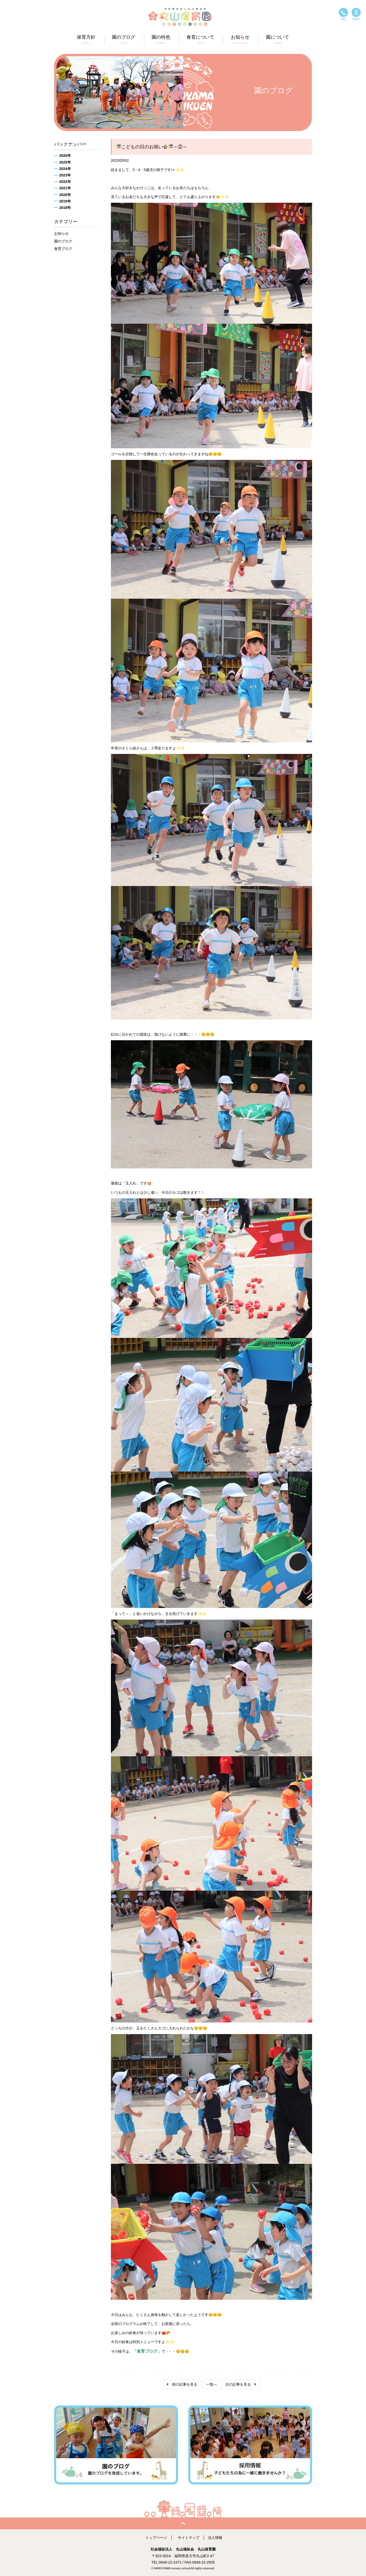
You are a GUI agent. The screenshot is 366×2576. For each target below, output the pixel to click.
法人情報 (215, 2538)
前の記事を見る (182, 2384)
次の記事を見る (240, 2384)
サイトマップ (188, 2538)
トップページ (156, 2538)
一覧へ (211, 2384)
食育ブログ (63, 249)
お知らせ (61, 233)
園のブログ (63, 241)
